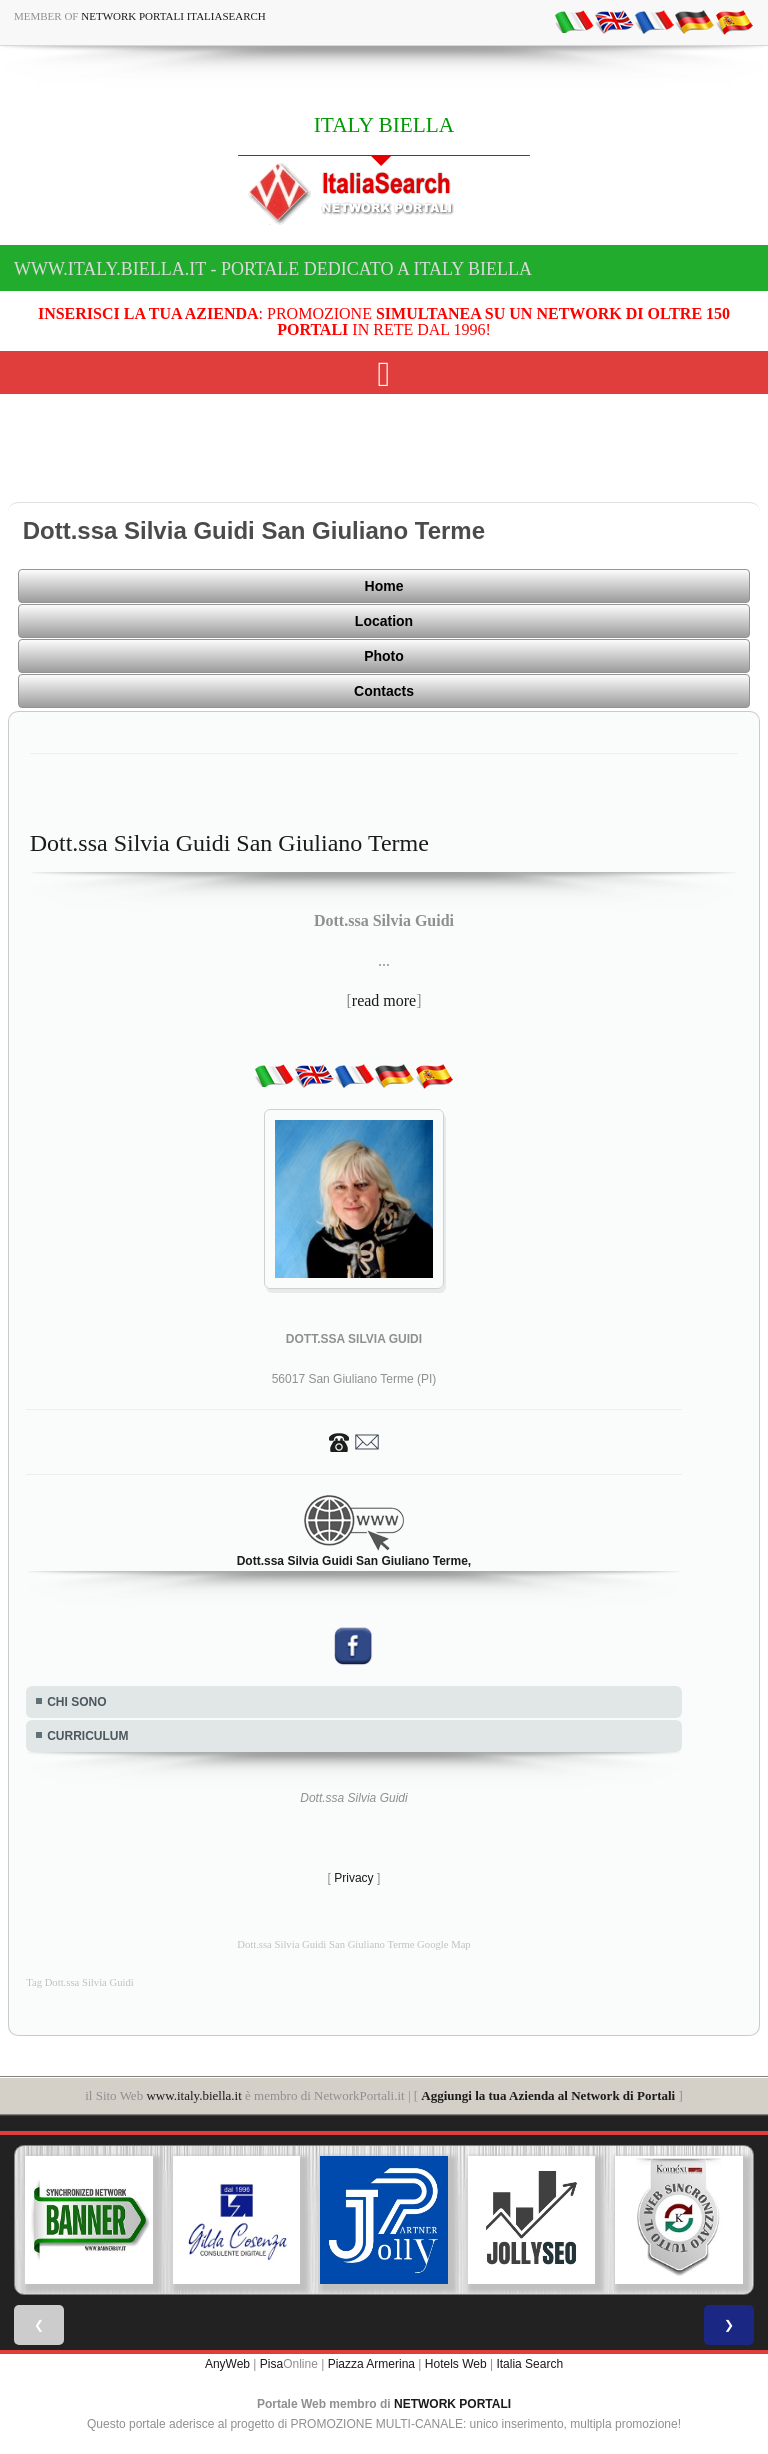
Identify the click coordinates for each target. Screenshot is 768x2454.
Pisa (271, 2364)
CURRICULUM (87, 1736)
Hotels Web (456, 2364)
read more (384, 1000)
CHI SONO (76, 1702)
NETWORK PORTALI (452, 2404)
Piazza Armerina (371, 2364)
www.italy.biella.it (193, 2095)
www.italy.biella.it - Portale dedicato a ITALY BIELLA (273, 269)
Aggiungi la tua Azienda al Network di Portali (548, 2095)
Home (384, 586)
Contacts (384, 691)
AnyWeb (227, 2364)
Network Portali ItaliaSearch (173, 16)
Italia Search (529, 2364)
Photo (384, 656)
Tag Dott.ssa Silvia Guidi (80, 1982)
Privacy (353, 1878)
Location (384, 621)
